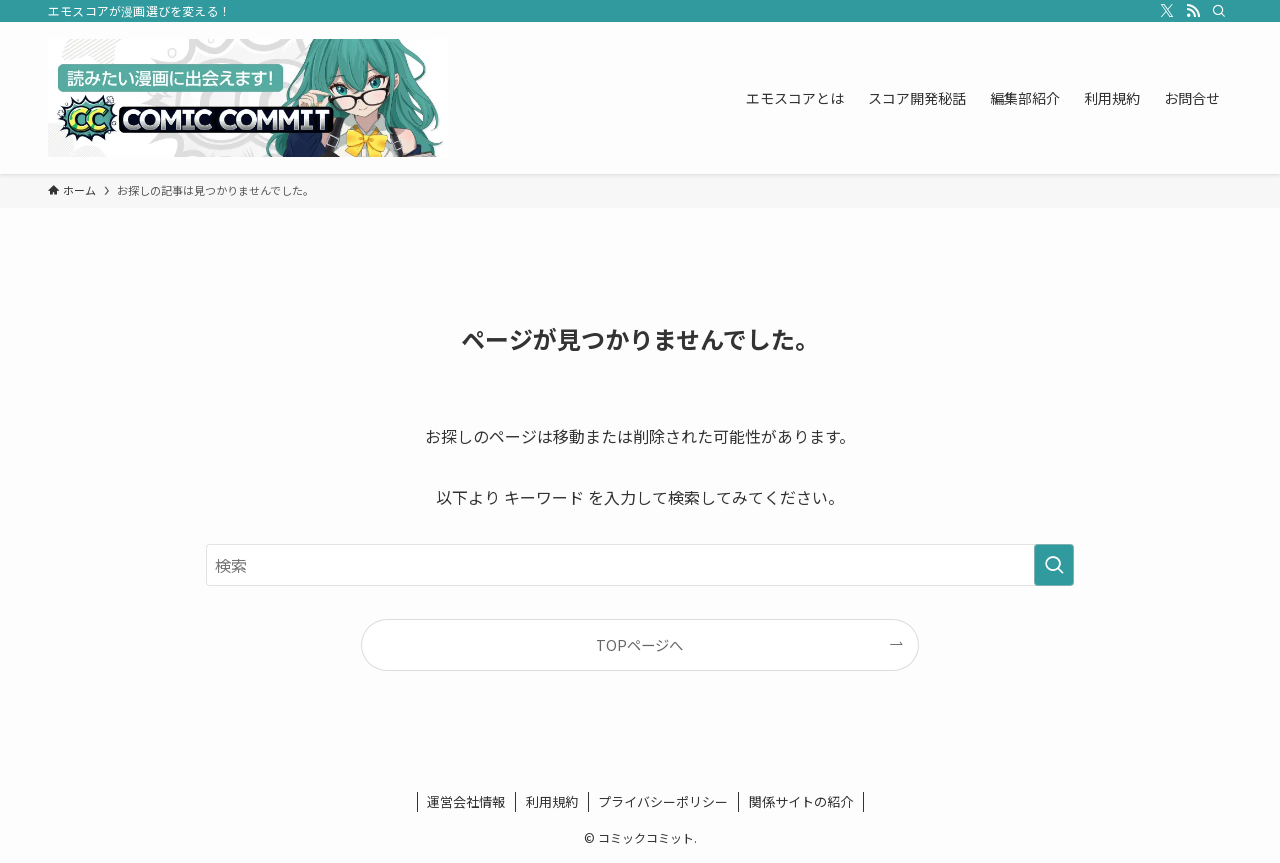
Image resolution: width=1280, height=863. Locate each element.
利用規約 (552, 801)
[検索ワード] (640, 565)
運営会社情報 (466, 801)
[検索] (1219, 11)
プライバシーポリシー (663, 801)
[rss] (1193, 11)
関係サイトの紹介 (801, 801)
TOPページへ (639, 644)
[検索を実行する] (1054, 565)
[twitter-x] (1167, 11)
